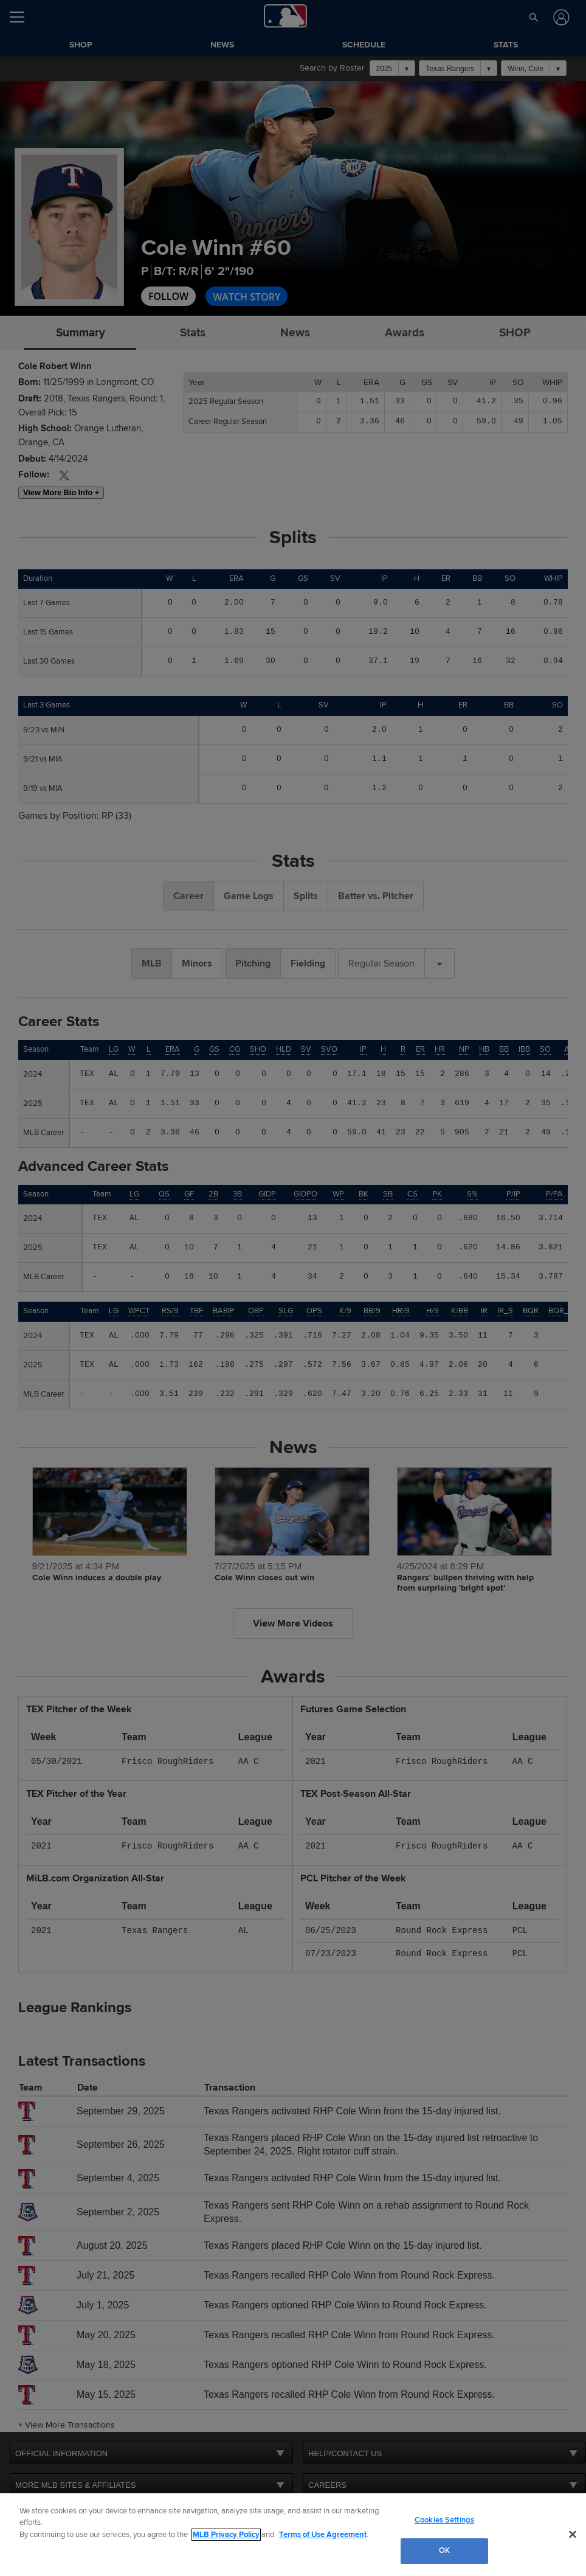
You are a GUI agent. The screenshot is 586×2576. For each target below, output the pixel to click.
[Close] (572, 2534)
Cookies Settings (444, 2520)
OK (444, 2550)
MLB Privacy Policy (226, 2535)
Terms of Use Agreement (323, 2535)
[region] (293, 2534)
